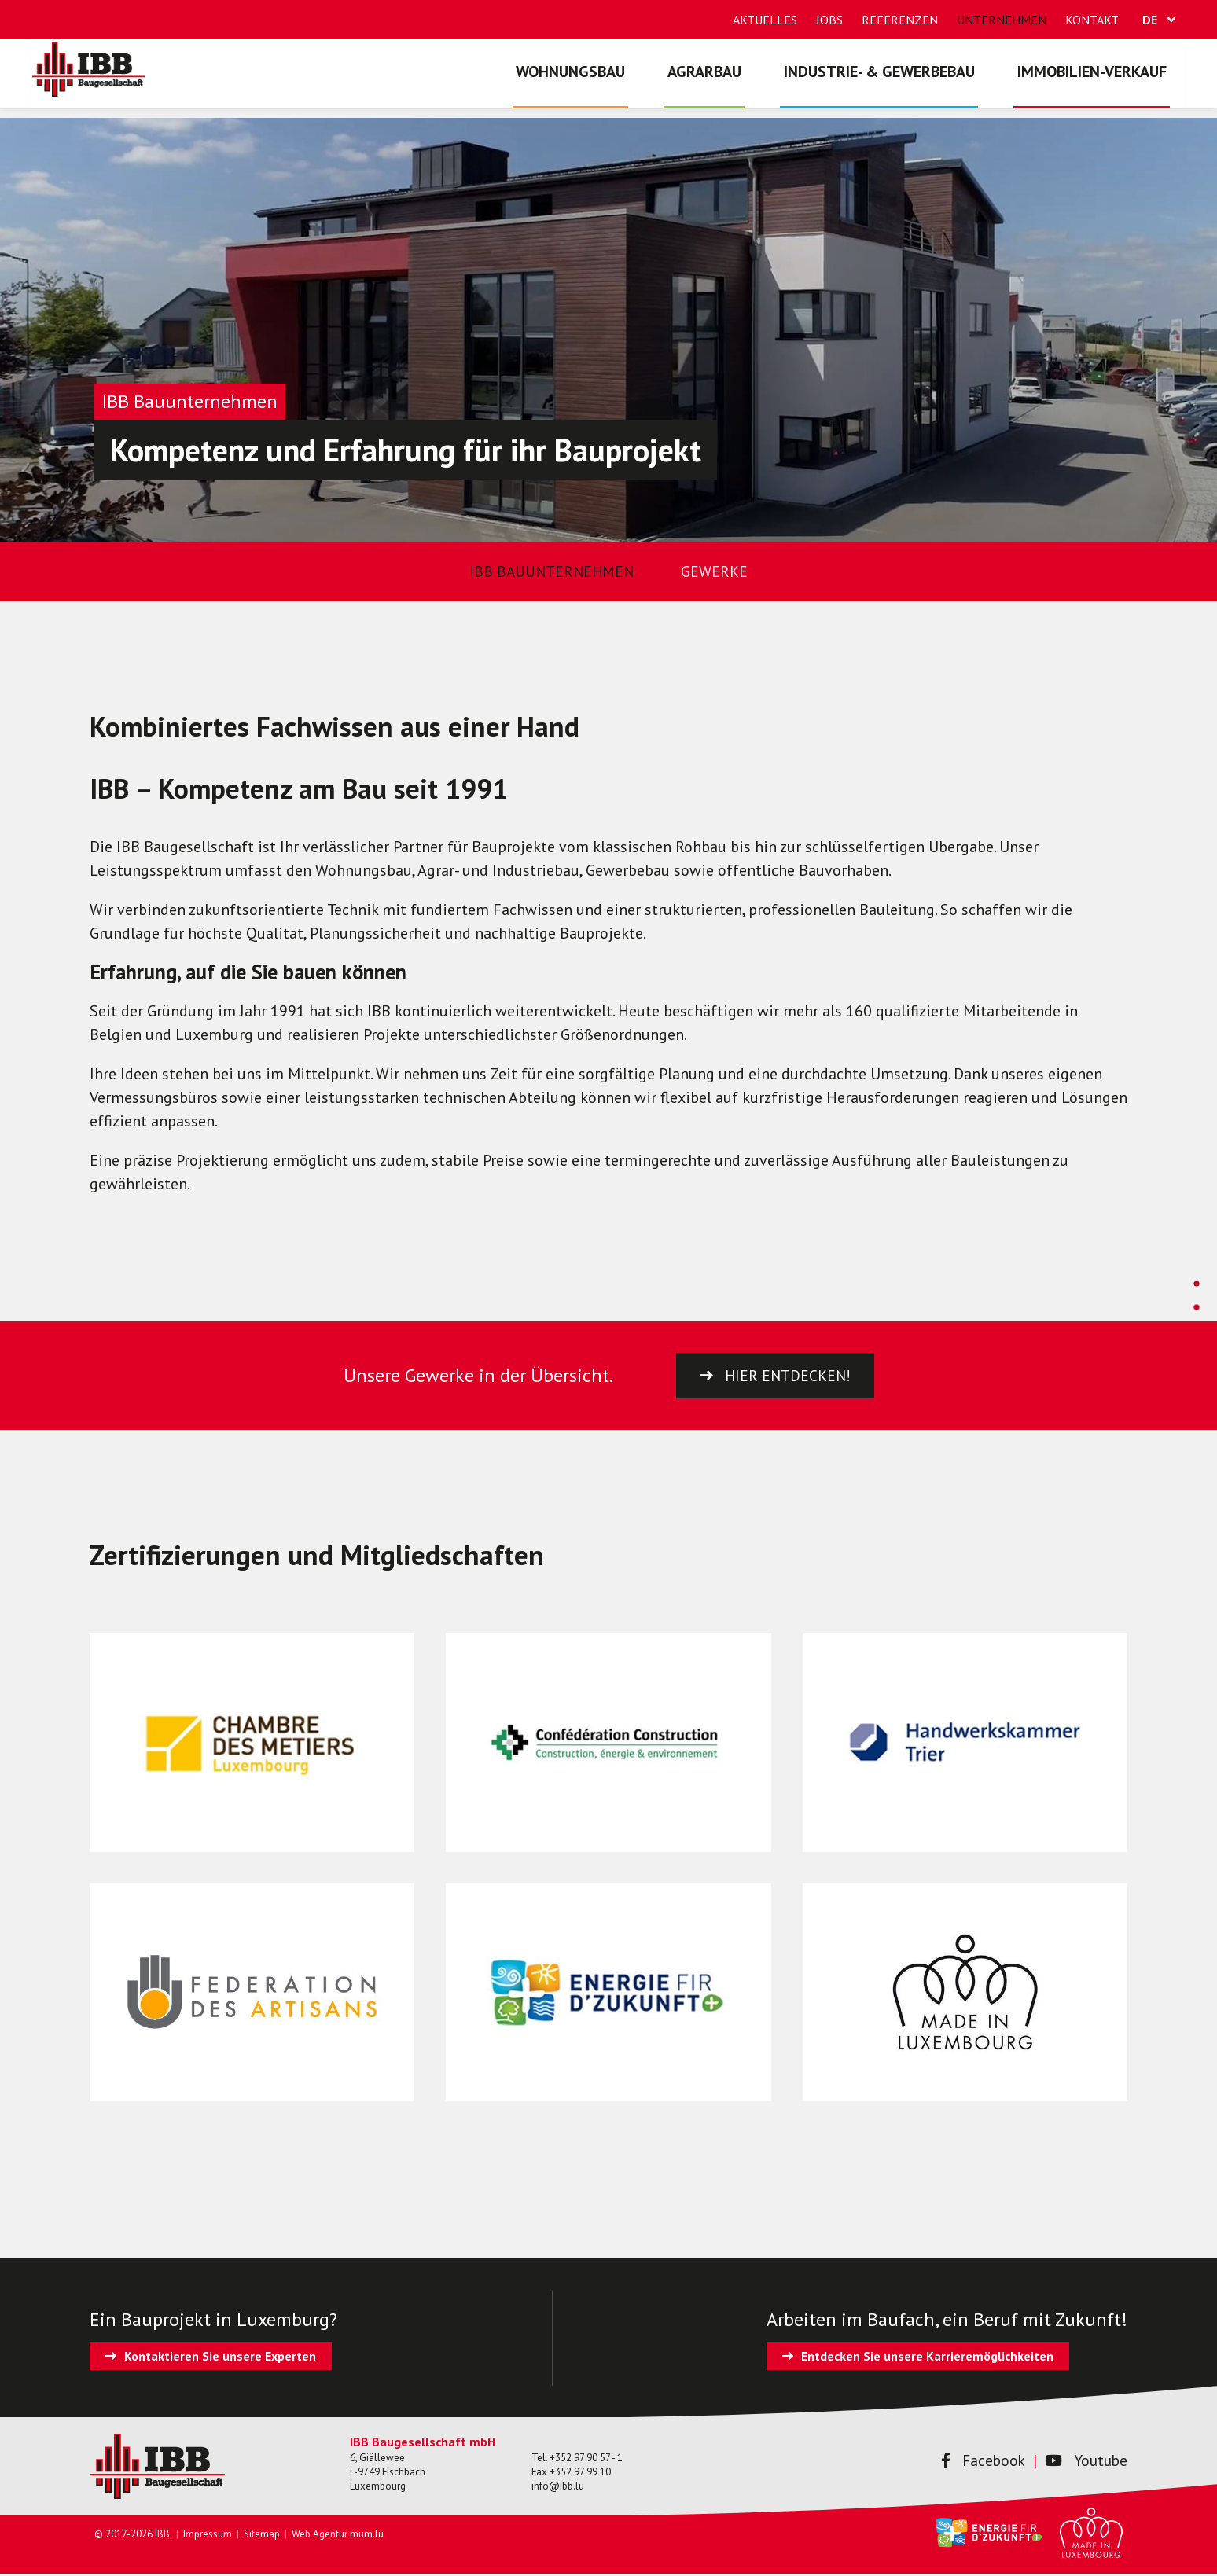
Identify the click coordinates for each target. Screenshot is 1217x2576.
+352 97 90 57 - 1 (586, 2459)
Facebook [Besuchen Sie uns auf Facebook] (978, 2463)
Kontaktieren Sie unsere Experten (220, 2358)
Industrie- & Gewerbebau (889, 82)
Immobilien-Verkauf (1095, 82)
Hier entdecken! (787, 1376)
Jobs (829, 20)
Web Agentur (319, 2536)
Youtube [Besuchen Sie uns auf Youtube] (1084, 2463)
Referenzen (900, 20)
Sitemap (262, 2536)
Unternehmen (1001, 20)
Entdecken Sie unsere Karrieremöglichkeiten (927, 2358)
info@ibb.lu (557, 2487)
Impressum (207, 2536)
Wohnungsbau (594, 82)
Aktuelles (765, 20)
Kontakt (1092, 20)
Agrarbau (722, 82)
